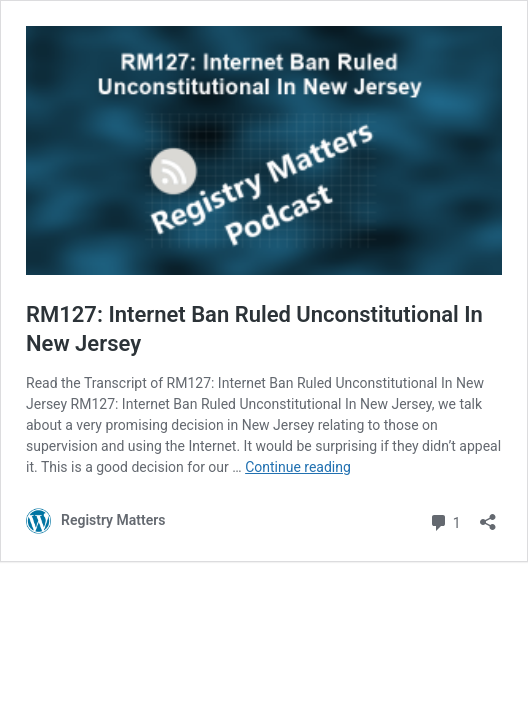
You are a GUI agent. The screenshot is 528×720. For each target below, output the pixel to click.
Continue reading (298, 467)
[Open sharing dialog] (488, 515)
